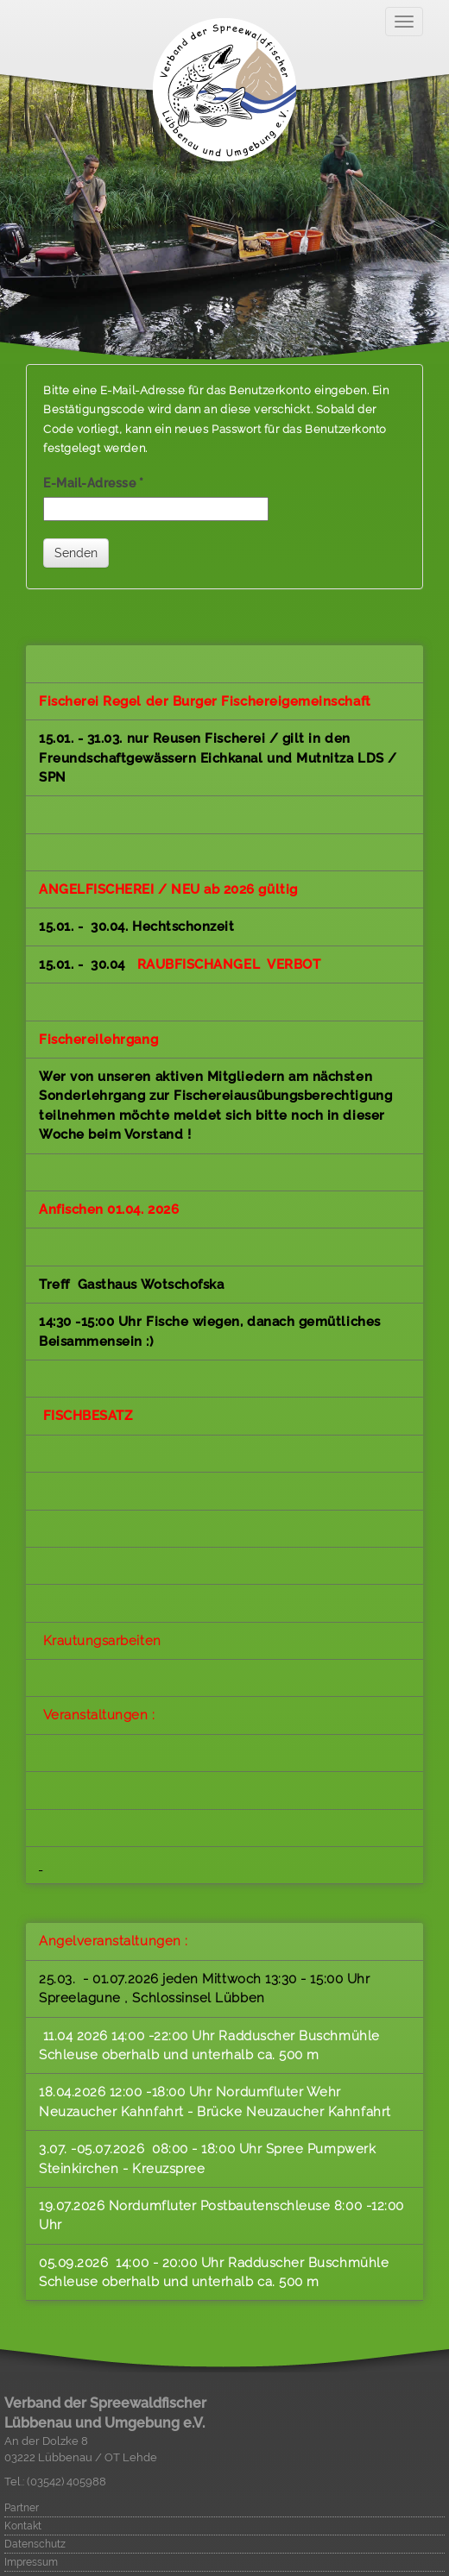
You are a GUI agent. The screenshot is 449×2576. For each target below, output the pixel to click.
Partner (21, 2508)
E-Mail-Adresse (93, 483)
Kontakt (22, 2526)
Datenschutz (35, 2544)
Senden (76, 553)
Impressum (31, 2562)
